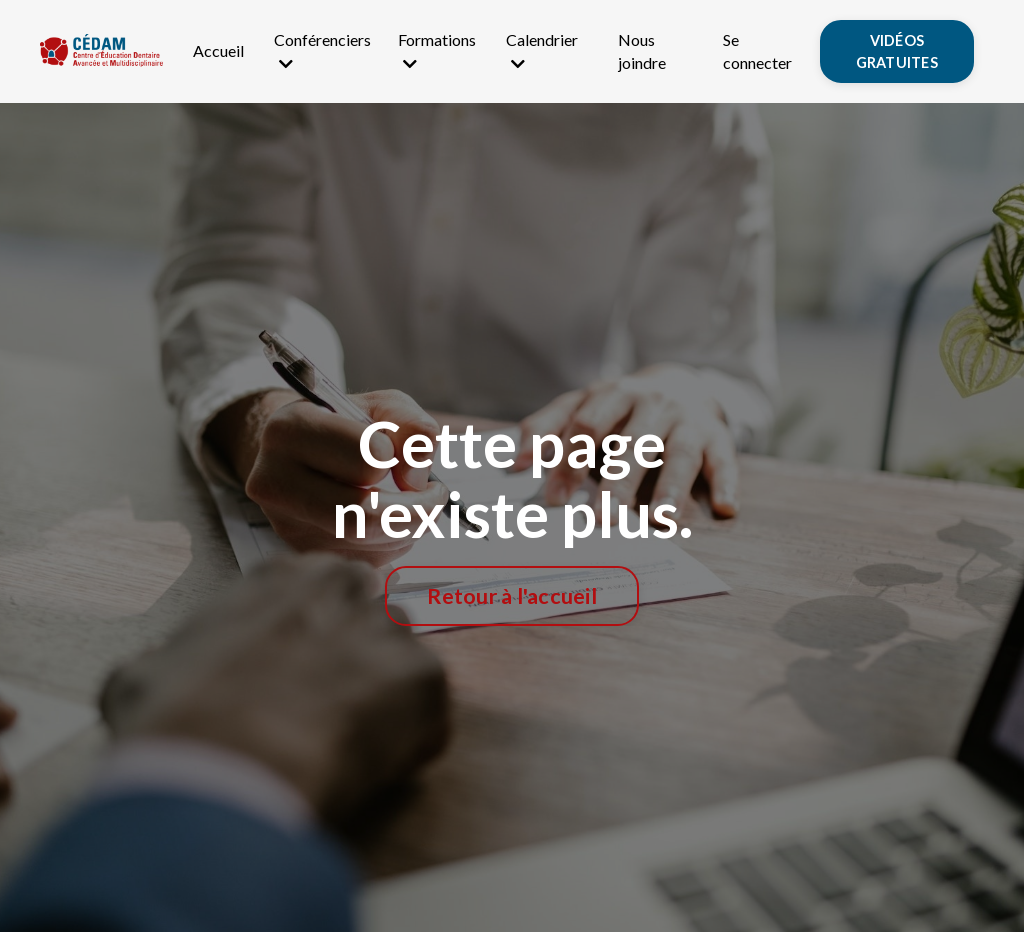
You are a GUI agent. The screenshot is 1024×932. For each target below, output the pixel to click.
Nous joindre (642, 50)
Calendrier (542, 50)
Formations (437, 50)
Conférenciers (322, 50)
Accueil (218, 50)
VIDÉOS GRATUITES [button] (897, 51)
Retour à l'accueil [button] (512, 596)
